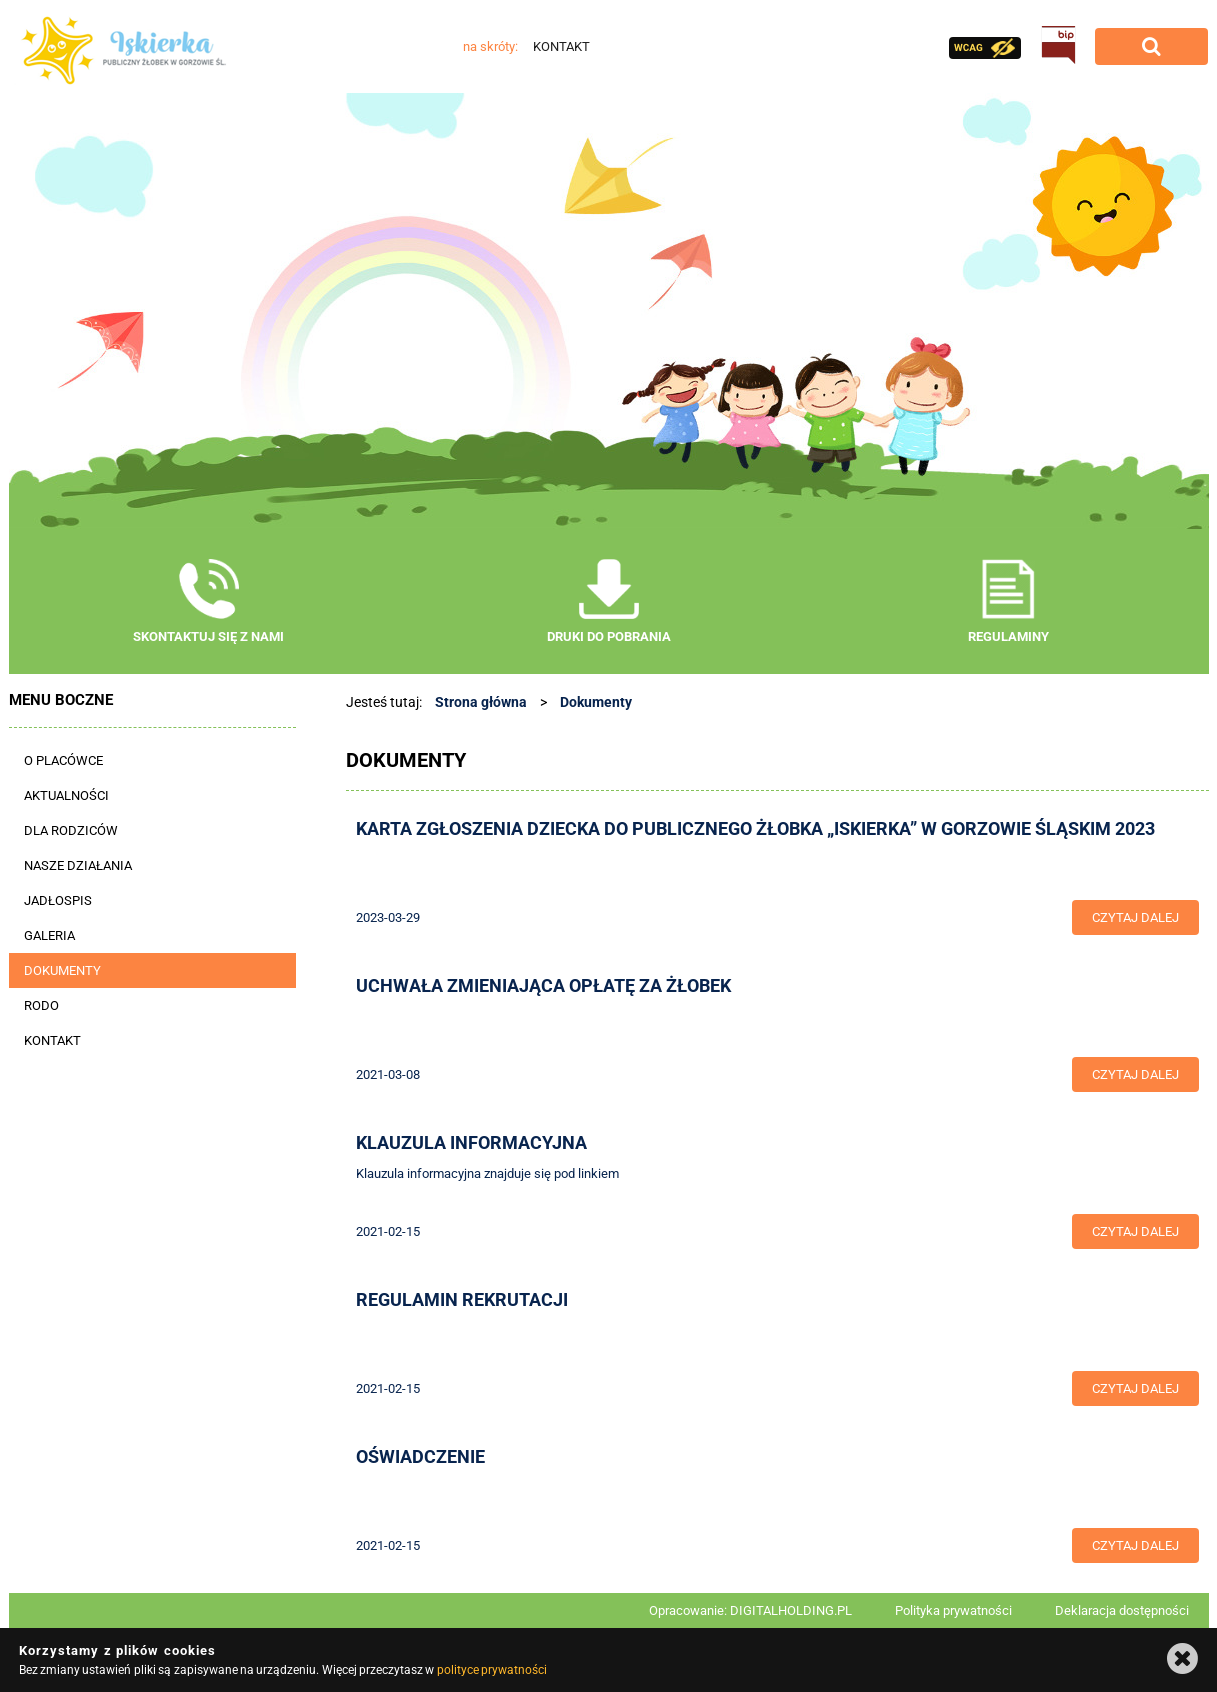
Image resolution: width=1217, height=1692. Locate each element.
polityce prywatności (492, 1670)
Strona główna (481, 702)
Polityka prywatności (953, 1610)
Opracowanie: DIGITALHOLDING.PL (750, 1610)
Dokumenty (596, 702)
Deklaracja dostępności (1122, 1610)
